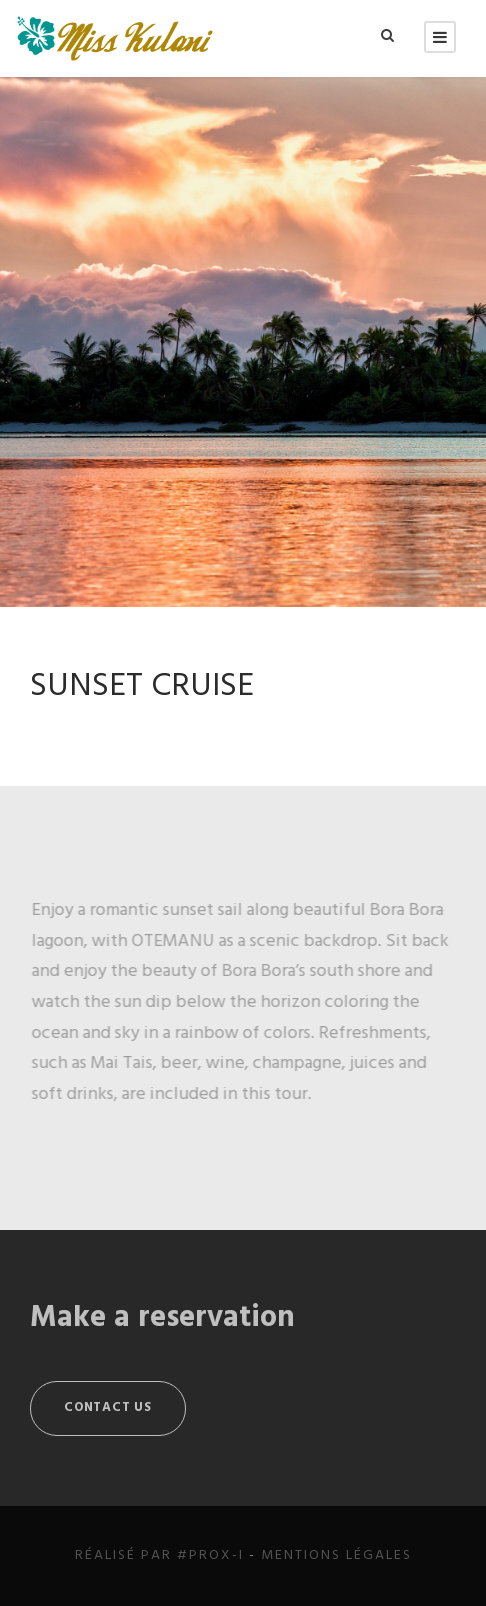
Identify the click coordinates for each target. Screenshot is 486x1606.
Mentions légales (336, 1555)
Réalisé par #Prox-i (159, 1555)
